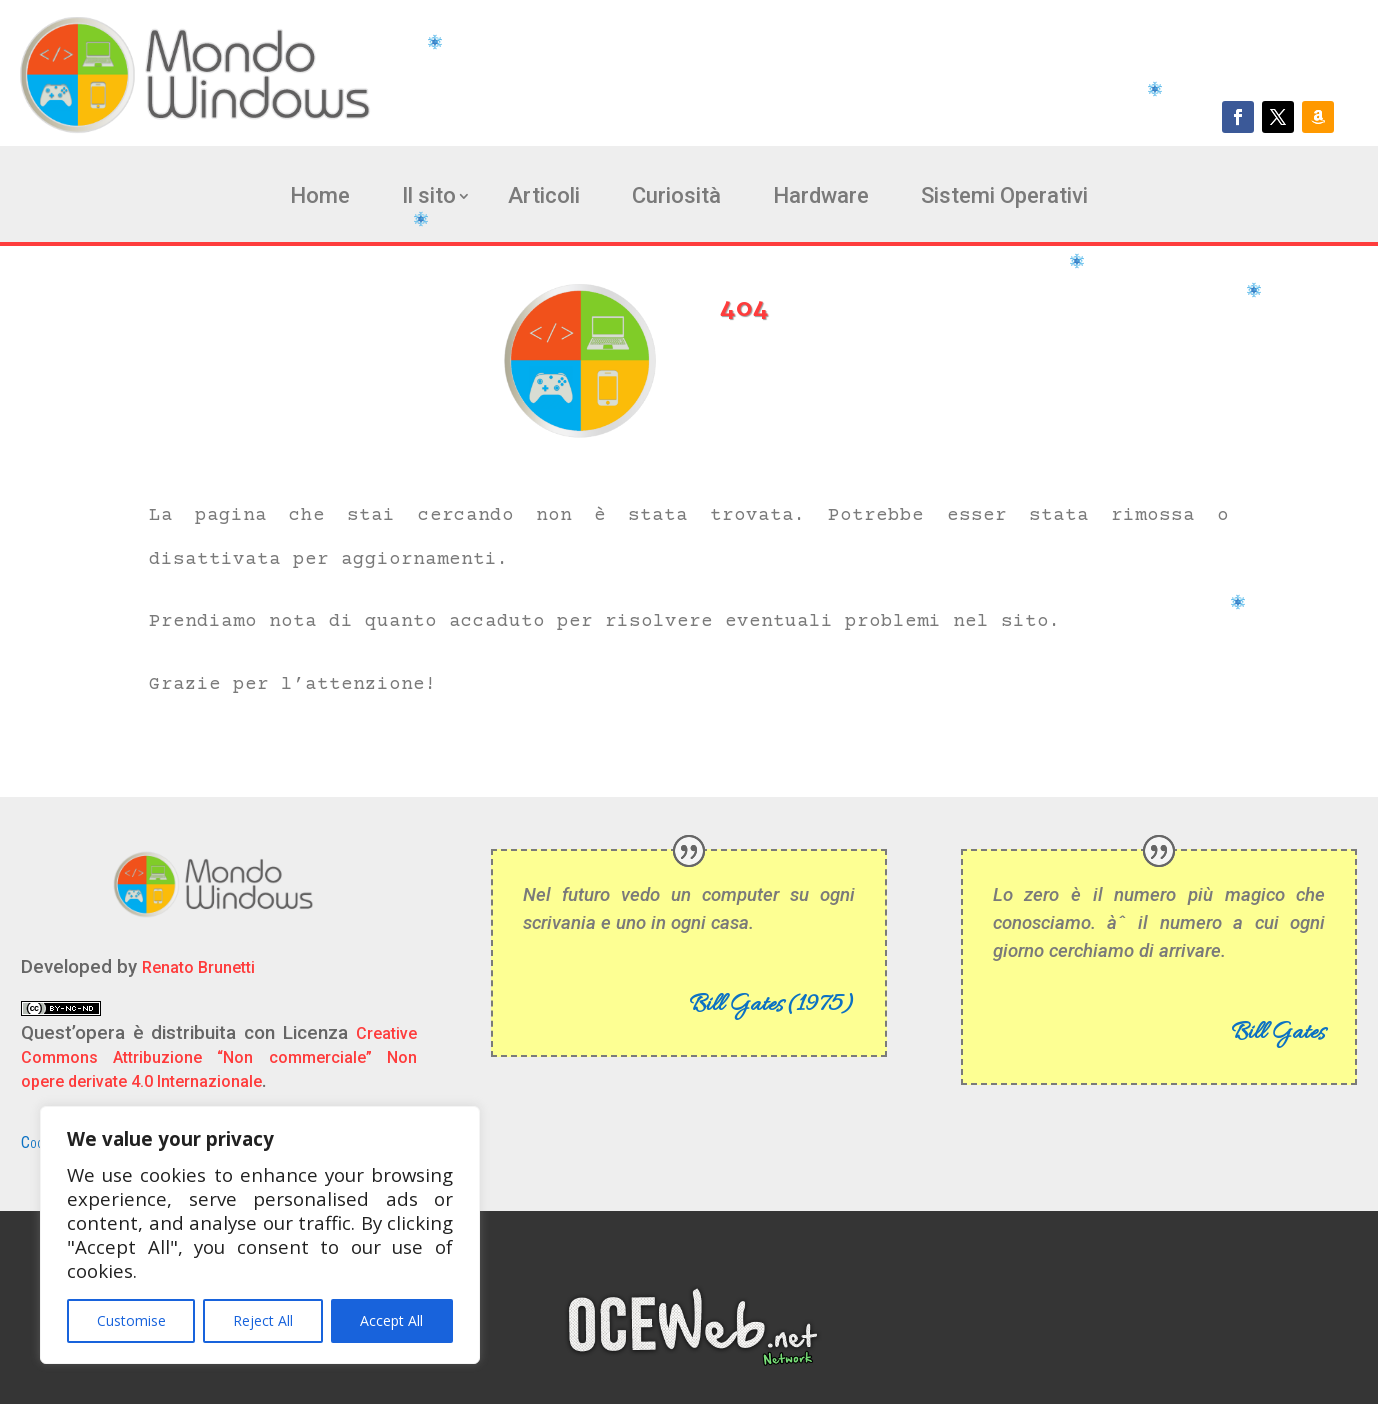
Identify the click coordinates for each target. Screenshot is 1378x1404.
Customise (131, 1320)
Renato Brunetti (198, 967)
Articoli (544, 198)
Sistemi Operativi (1004, 198)
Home (320, 198)
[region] (260, 1235)
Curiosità (676, 198)
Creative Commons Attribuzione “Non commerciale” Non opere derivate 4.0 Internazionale (219, 1057)
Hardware (821, 198)
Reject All (263, 1320)
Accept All (391, 1320)
